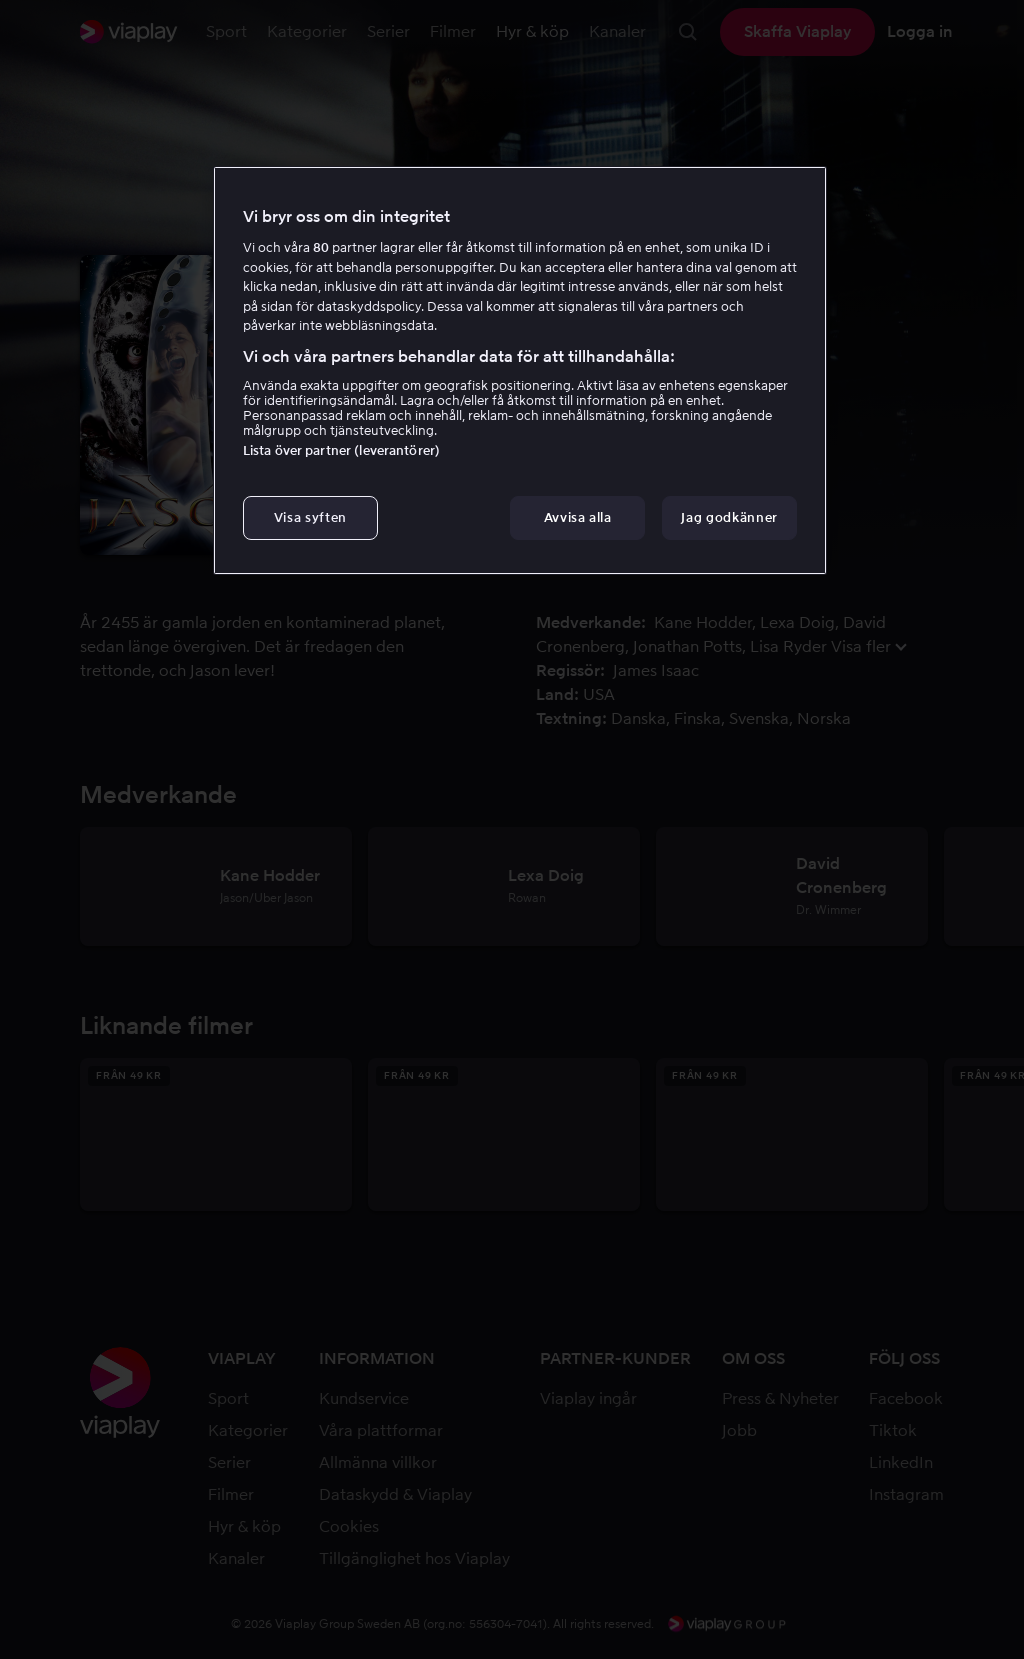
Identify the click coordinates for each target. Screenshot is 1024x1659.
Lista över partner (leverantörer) (341, 450)
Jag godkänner (729, 517)
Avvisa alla (578, 517)
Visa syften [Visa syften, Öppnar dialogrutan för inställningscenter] (310, 517)
